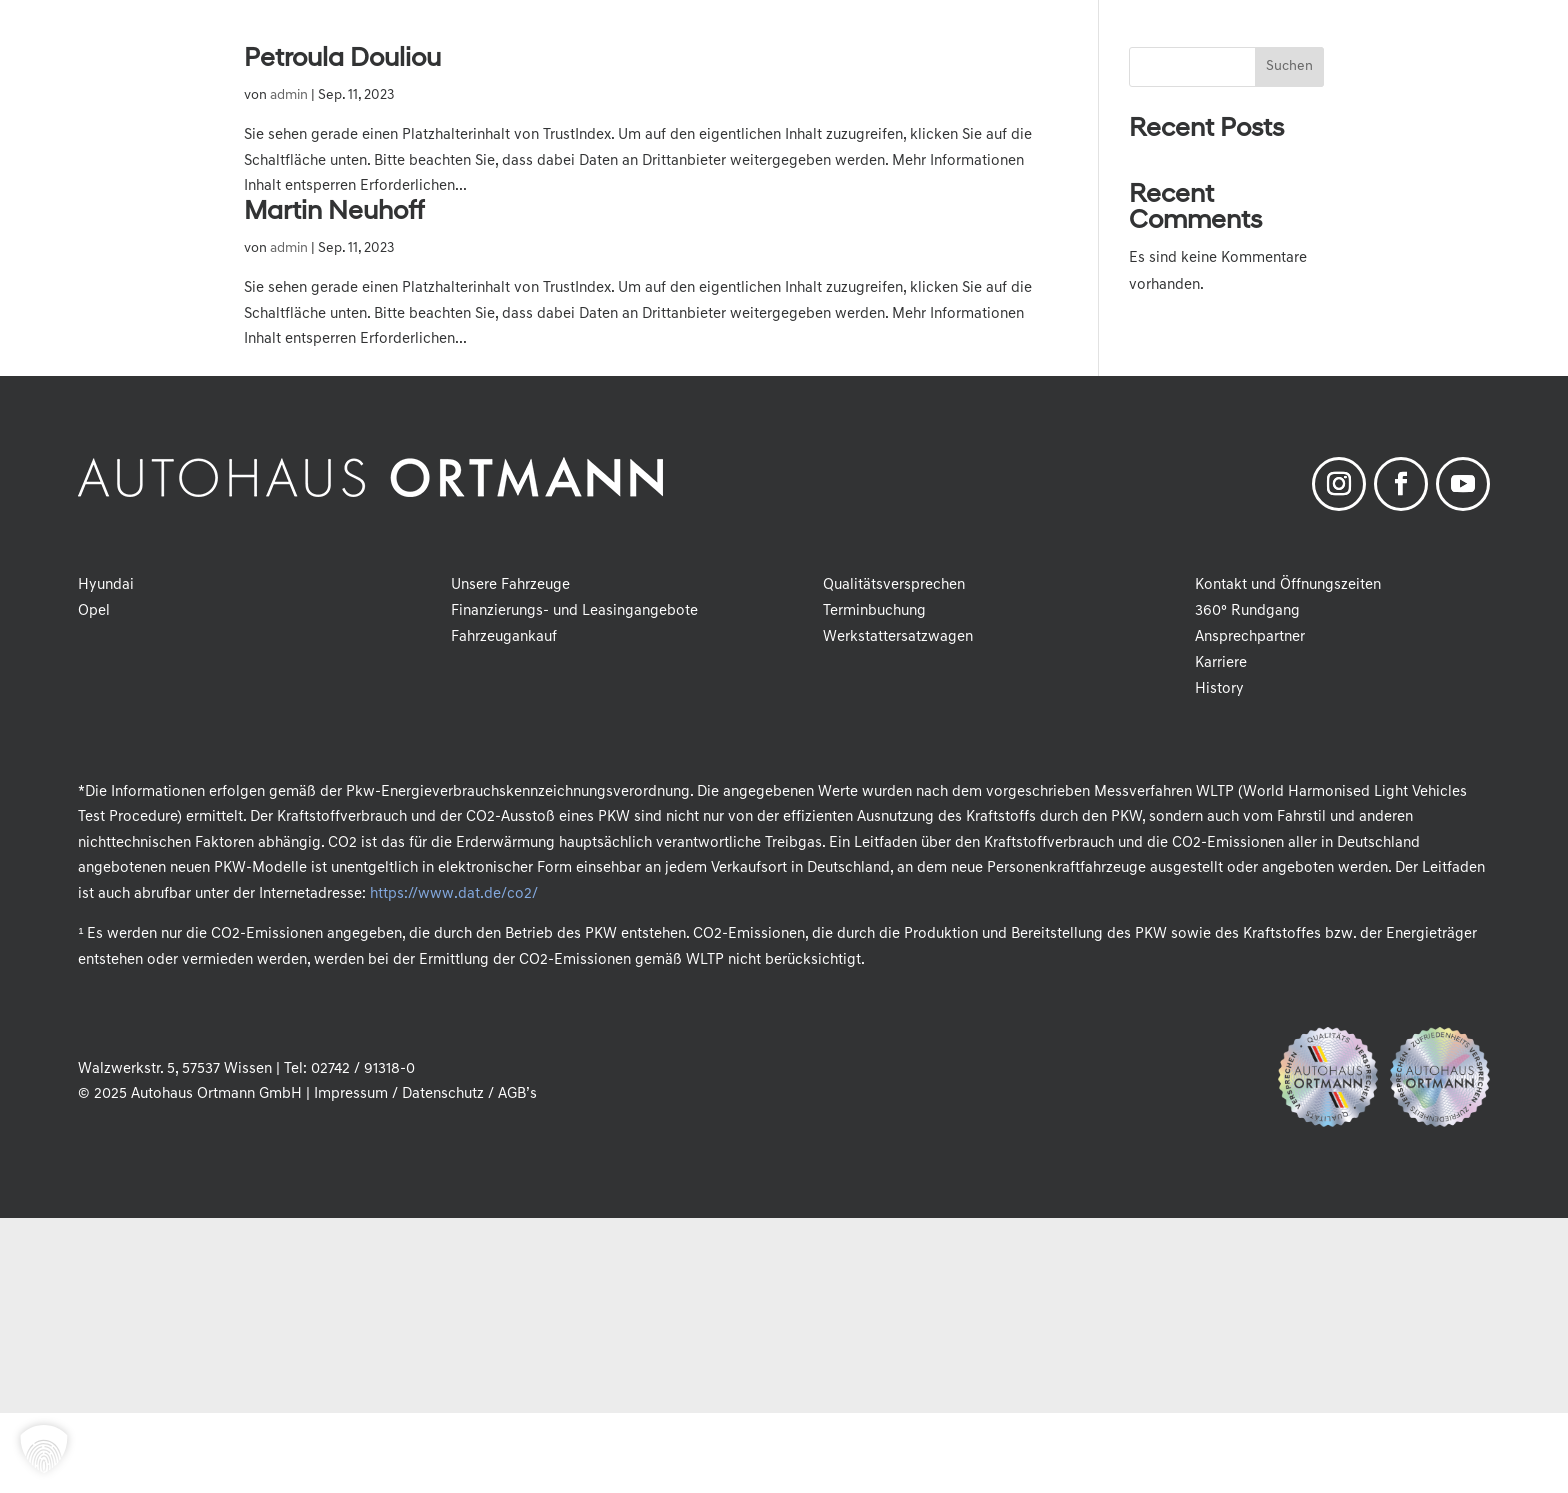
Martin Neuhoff (334, 212)
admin (289, 95)
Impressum (351, 1094)
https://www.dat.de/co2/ (453, 894)
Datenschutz (443, 1094)
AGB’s (517, 1094)
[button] (44, 1449)
